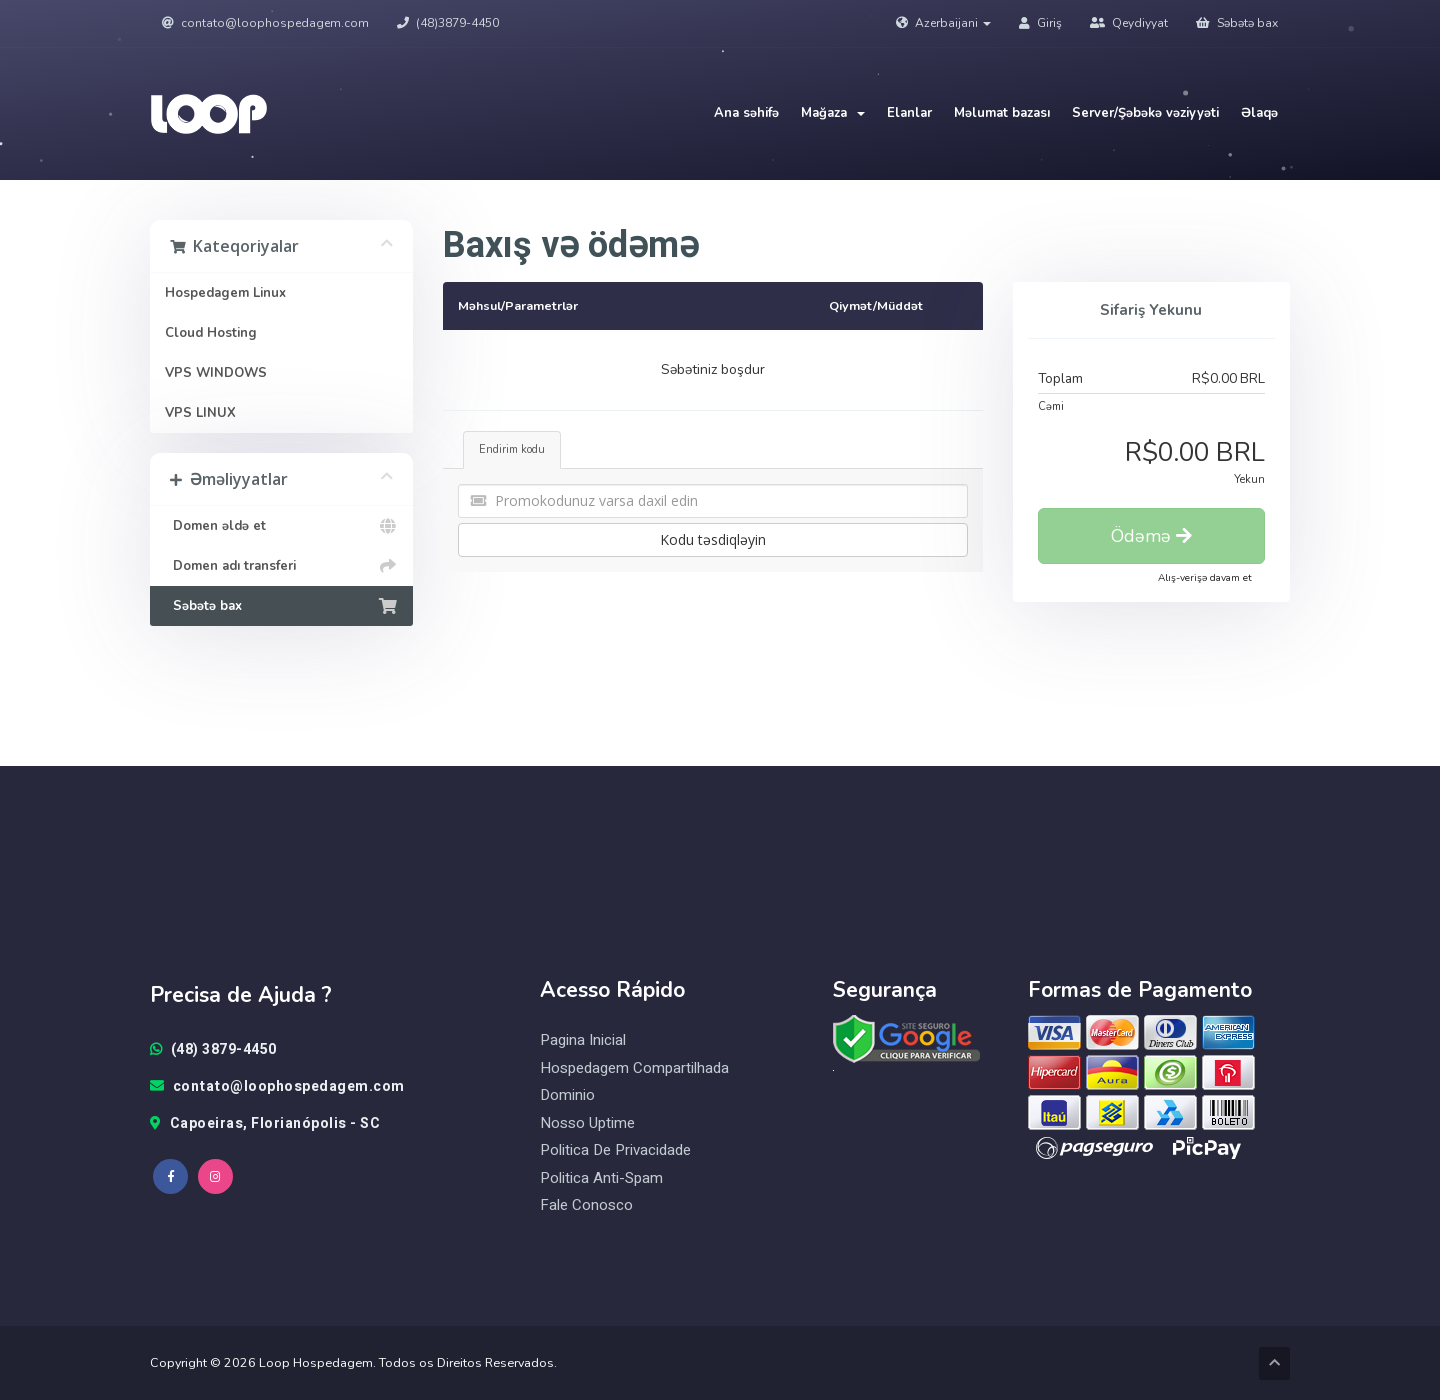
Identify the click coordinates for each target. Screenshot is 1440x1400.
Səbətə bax (1237, 23)
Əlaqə (1259, 113)
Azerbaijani (943, 23)
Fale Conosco (586, 1205)
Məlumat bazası (1002, 113)
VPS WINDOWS (216, 373)
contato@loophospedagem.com (265, 23)
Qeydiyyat (1129, 23)
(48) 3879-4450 (213, 1050)
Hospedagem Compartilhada (634, 1068)
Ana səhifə (746, 113)
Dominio (567, 1095)
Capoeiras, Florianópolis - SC (265, 1124)
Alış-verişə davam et (1205, 578)
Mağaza (833, 113)
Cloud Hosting (211, 333)
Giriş (1040, 23)
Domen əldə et (281, 526)
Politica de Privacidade (615, 1150)
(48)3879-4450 (448, 23)
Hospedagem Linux (225, 293)
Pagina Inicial (583, 1040)
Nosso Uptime (587, 1123)
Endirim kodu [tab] (512, 449)
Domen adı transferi (281, 566)
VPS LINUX (200, 413)
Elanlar (909, 113)
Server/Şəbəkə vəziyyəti (1145, 113)
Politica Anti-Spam (601, 1178)
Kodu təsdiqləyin (713, 539)
